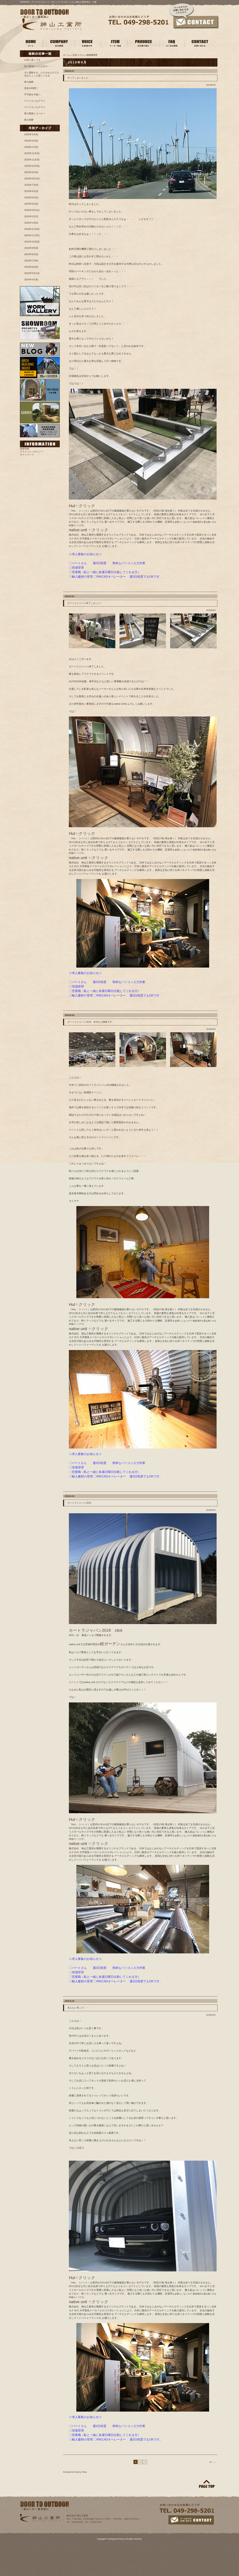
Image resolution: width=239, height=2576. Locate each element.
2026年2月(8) (31, 140)
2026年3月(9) (31, 134)
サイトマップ (27, 454)
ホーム (66, 55)
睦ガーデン (110, 1643)
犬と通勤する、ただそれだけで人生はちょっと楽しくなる (41, 74)
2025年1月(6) (31, 222)
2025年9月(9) (31, 172)
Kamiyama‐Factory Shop (75, 2472)
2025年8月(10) (32, 178)
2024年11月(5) (32, 235)
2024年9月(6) (31, 248)
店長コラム (78, 55)
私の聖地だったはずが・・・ (39, 66)
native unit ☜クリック (88, 530)
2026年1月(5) (31, 147)
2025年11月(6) (32, 159)
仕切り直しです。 (33, 60)
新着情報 (24, 448)
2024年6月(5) (31, 267)
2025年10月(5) (32, 166)
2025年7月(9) (31, 185)
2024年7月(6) (31, 260)
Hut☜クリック (82, 506)
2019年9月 (211, 85)
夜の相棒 (29, 82)
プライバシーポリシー (31, 451)
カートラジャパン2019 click (95, 1630)
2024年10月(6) (32, 241)
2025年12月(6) (32, 153)
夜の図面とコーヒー (34, 113)
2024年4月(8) (31, 279)
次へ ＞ (212, 2462)
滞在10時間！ (31, 88)
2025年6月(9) (31, 191)
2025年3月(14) (32, 210)
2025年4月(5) (31, 203)
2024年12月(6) (32, 229)
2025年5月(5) (31, 197)
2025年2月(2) (31, 216)
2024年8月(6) (31, 254)
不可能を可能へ (32, 94)
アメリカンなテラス (34, 100)
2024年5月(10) (32, 273)
